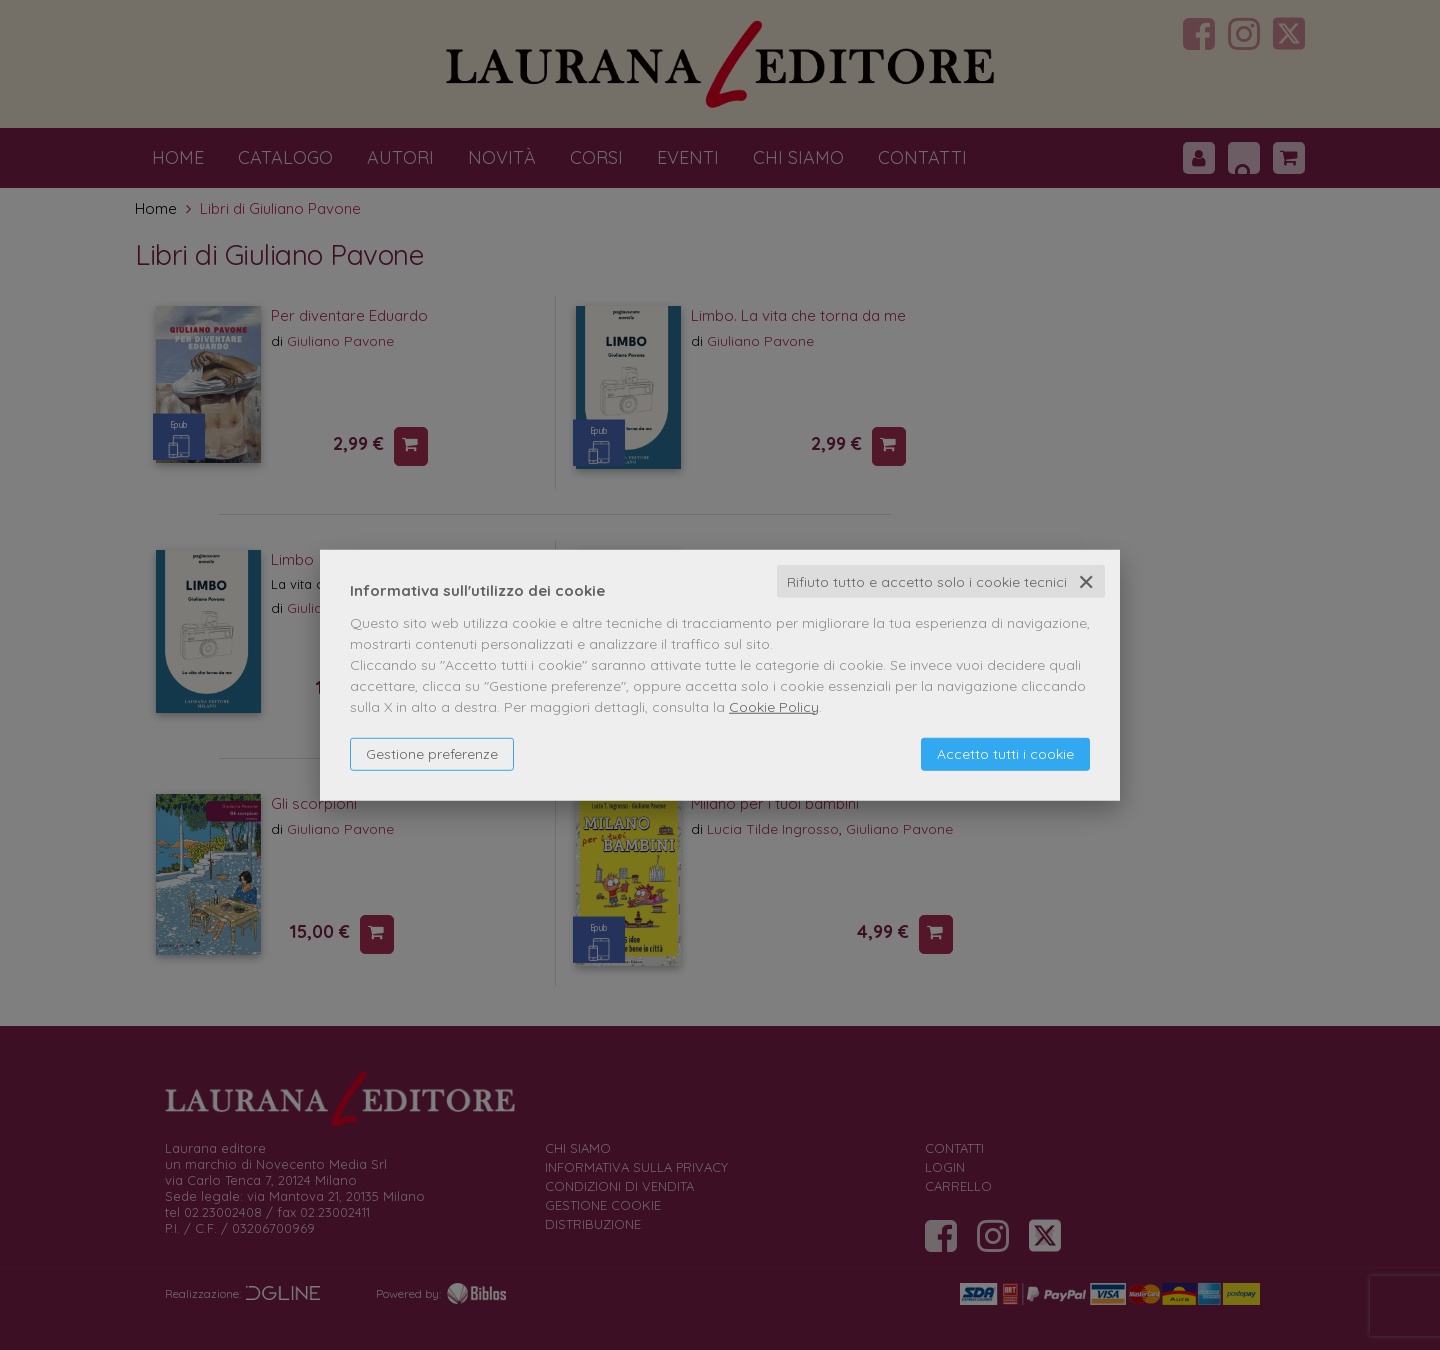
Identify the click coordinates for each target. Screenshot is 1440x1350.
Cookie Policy (774, 706)
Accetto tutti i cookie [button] (1005, 753)
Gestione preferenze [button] (432, 753)
